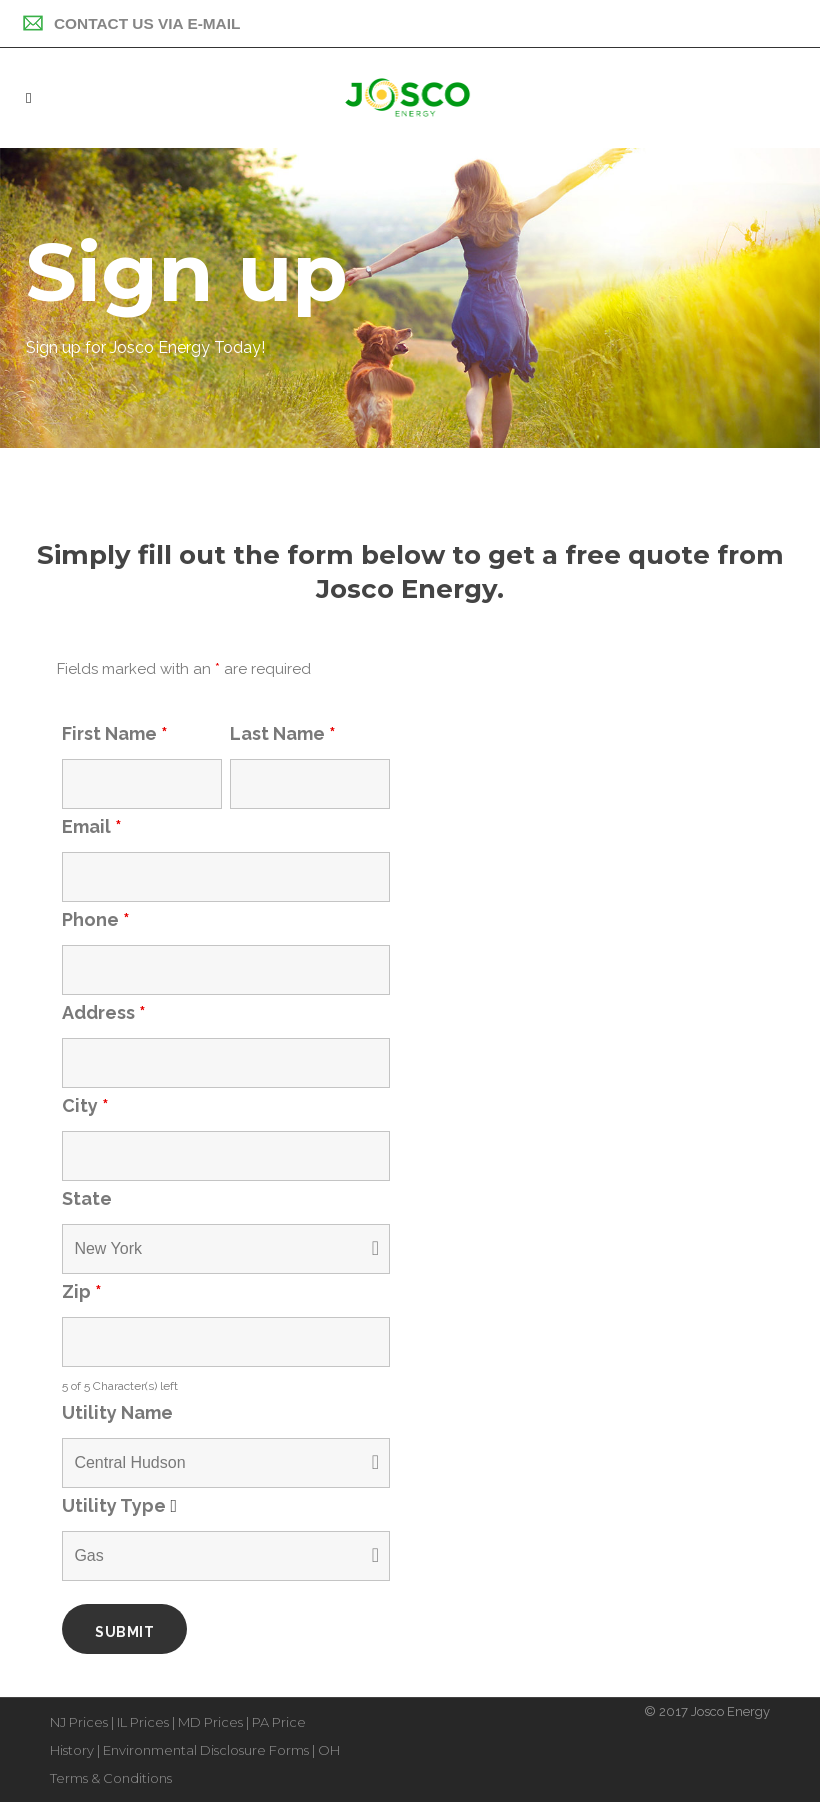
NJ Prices (79, 1722)
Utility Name (117, 1412)
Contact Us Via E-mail (131, 23)
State (87, 1198)
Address (104, 1012)
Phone (96, 919)
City (85, 1105)
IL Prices (143, 1722)
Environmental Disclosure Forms (206, 1750)
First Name (115, 733)
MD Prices (210, 1722)
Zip (82, 1291)
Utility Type (124, 1505)
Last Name (283, 733)
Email (92, 826)
